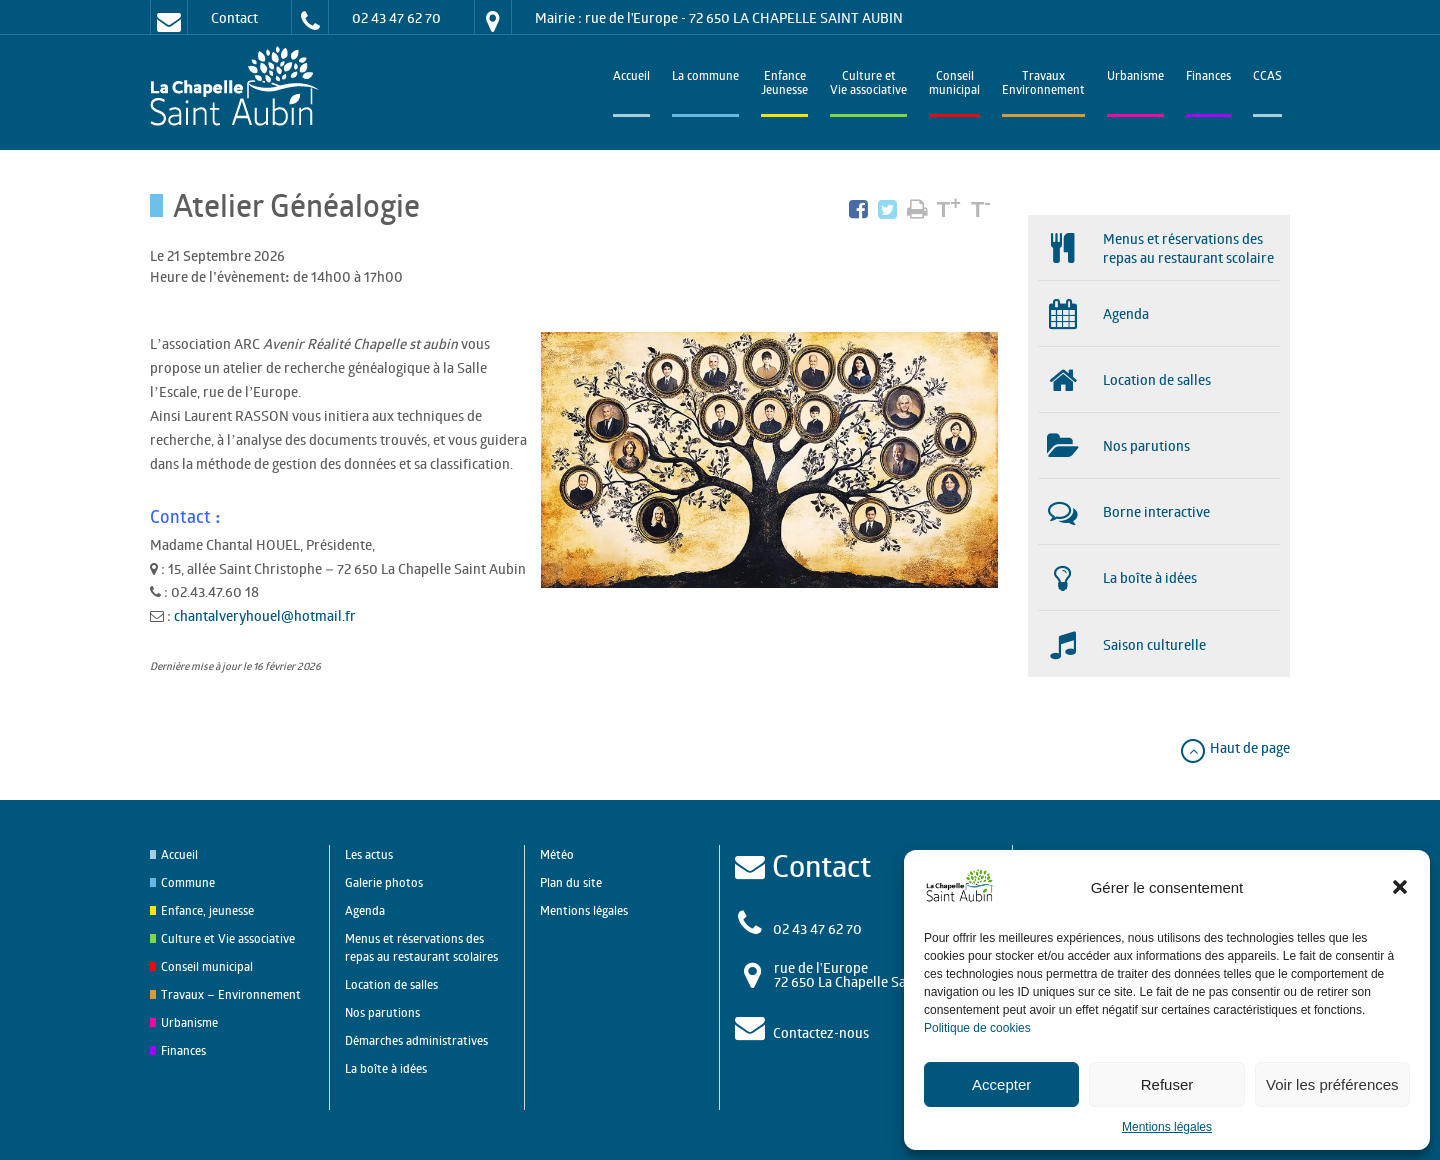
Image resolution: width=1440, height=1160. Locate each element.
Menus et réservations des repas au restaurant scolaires (421, 947)
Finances (1208, 77)
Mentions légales (1167, 1127)
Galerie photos (384, 882)
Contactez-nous (821, 1032)
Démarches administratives (416, 1040)
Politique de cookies (977, 1028)
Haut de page (1234, 747)
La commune (705, 77)
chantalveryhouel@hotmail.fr (265, 615)
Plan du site (571, 882)
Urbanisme (1135, 77)
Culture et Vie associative (868, 84)
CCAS (1267, 77)
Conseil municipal (207, 966)
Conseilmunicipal (954, 84)
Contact (234, 17)
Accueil (631, 77)
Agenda (365, 910)
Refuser (1167, 1084)
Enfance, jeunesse (207, 910)
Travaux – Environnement (231, 994)
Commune (188, 882)
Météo (557, 854)
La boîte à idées (386, 1068)
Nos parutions (382, 1012)
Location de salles (391, 984)
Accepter (1001, 1084)
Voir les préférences (1332, 1084)
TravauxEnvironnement (1043, 84)
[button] (1400, 887)
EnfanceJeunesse (784, 84)
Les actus (369, 854)
